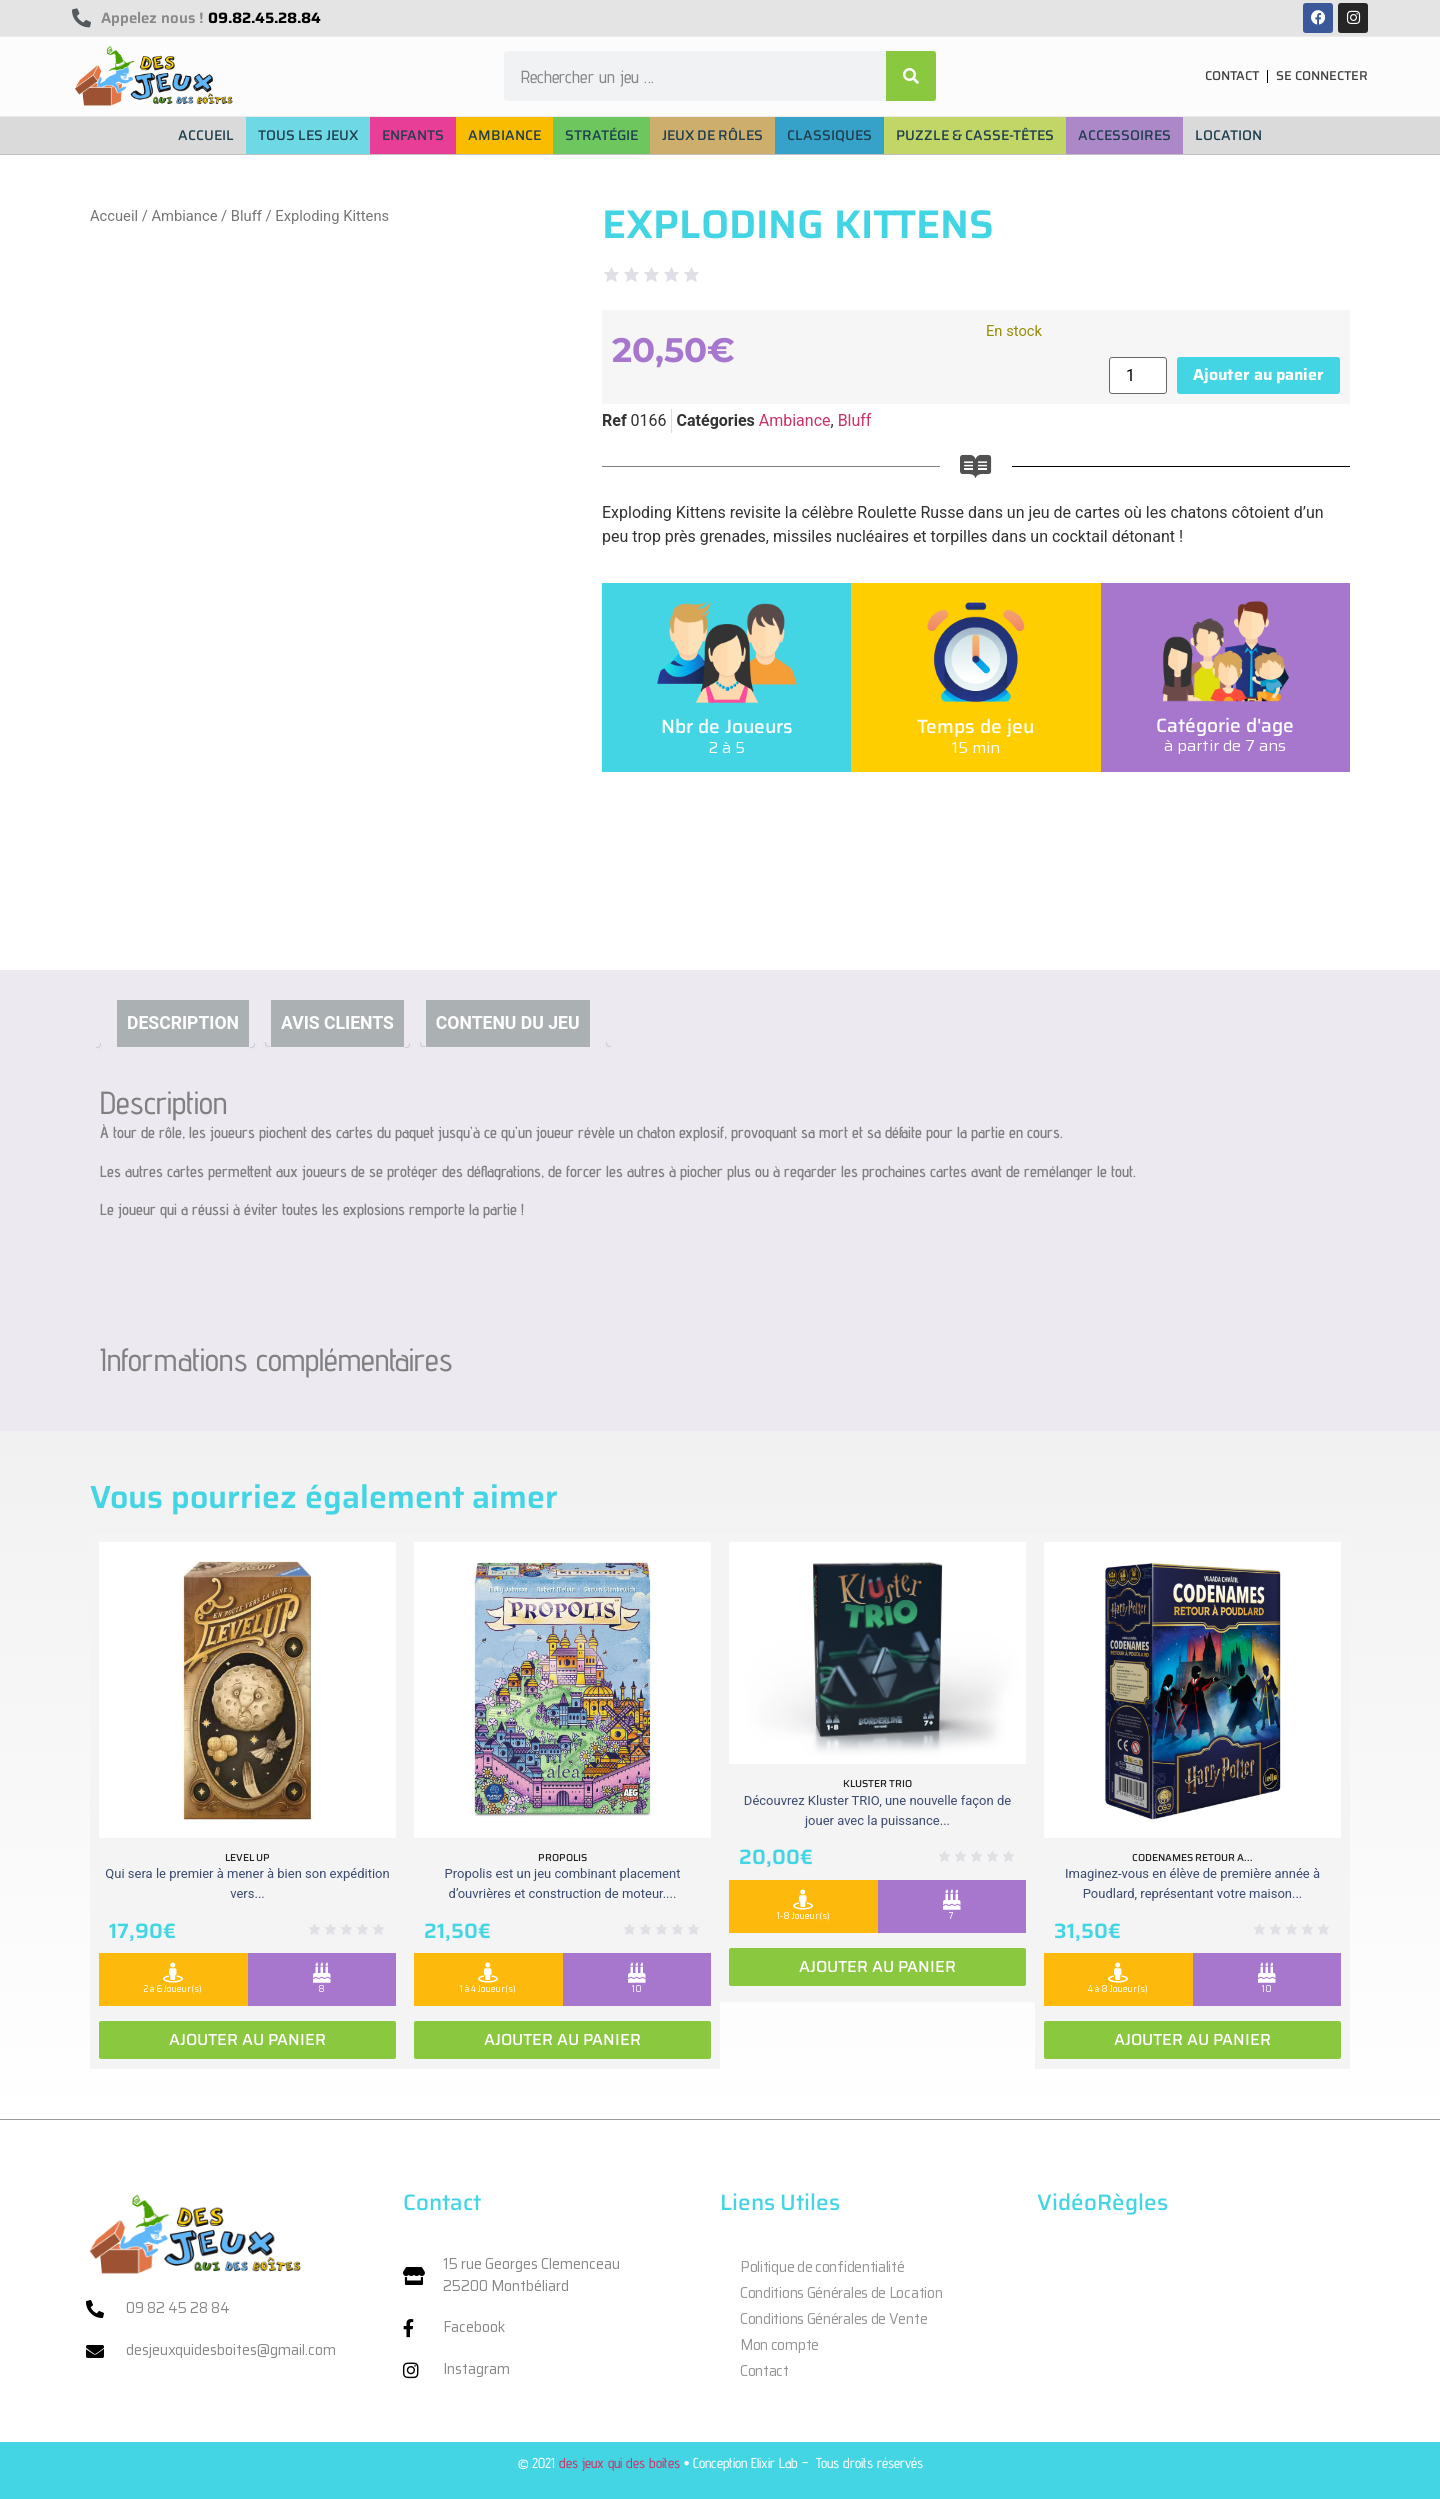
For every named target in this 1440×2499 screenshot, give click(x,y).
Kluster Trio (877, 1783)
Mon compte (779, 2345)
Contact (764, 2371)
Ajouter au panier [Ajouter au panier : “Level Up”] (247, 2039)
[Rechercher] (911, 76)
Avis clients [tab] (337, 1023)
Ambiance (184, 216)
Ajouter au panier (1258, 374)
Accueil (114, 216)
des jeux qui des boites (619, 2462)
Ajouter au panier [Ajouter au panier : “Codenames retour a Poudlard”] (1192, 2039)
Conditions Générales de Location (841, 2293)
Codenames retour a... (1192, 1857)
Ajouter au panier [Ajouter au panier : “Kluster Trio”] (877, 1966)
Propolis (562, 1857)
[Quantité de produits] (1138, 375)
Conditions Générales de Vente (833, 2319)
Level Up (247, 1857)
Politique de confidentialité (822, 2267)
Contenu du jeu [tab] (508, 1023)
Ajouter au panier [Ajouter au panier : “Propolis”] (562, 2039)
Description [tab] (183, 1023)
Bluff (246, 216)
